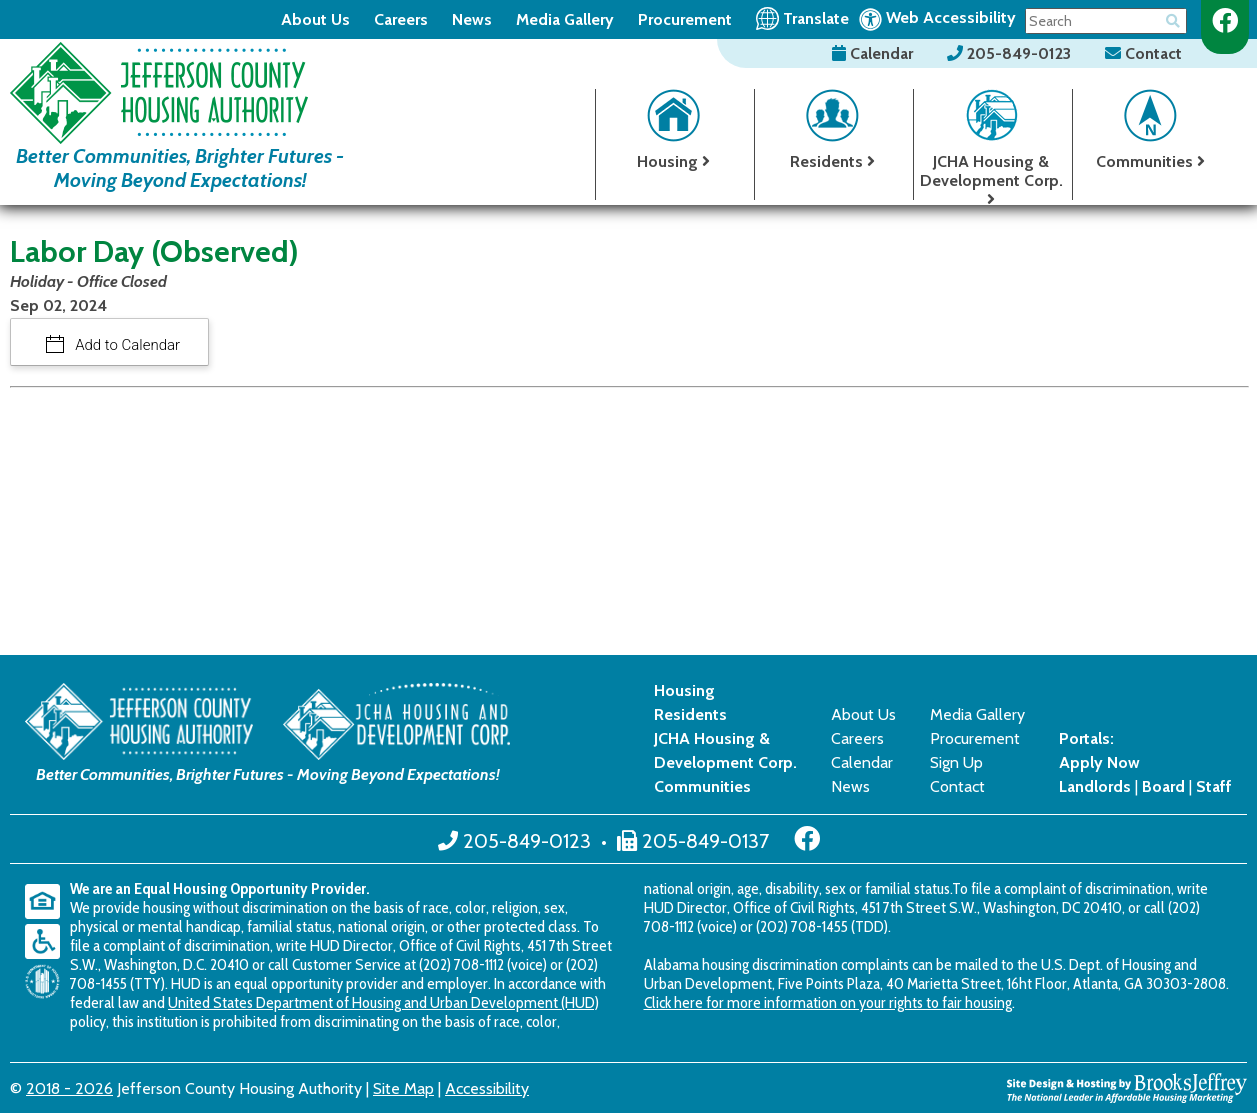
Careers (401, 19)
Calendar (874, 53)
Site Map (403, 1088)
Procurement (685, 19)
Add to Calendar (126, 345)
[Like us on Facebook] (1225, 21)
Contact (1143, 53)
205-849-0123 (1011, 53)
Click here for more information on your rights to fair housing (828, 1002)
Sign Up (956, 762)
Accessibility (487, 1088)
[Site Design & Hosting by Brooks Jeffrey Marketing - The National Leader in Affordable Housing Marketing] (1127, 1086)
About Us (315, 19)
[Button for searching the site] (1173, 17)
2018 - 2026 (69, 1088)
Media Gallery (565, 19)
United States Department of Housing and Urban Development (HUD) (383, 1002)
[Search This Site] (1106, 21)
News (472, 19)
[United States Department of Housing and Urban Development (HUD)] (47, 981)
